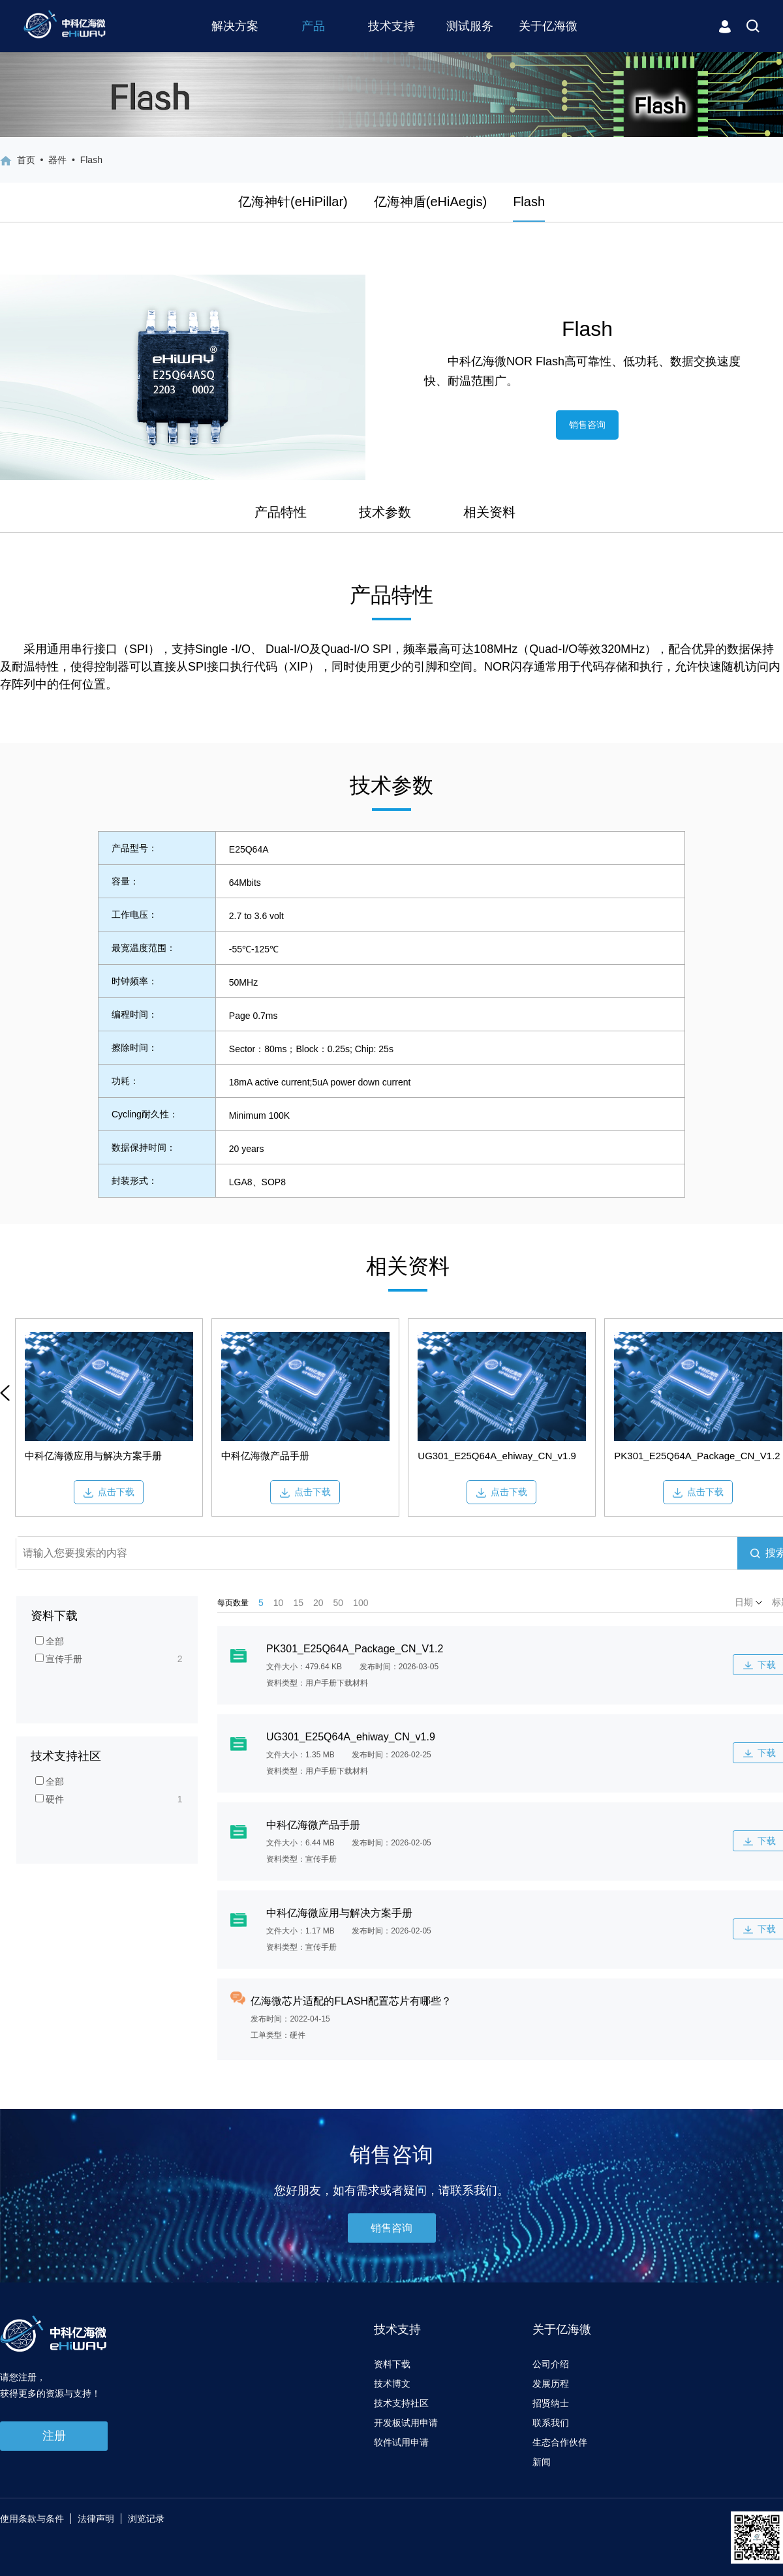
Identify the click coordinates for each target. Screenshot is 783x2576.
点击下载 (109, 1492)
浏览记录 (146, 2518)
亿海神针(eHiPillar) (293, 201)
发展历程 (550, 2383)
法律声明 (96, 2518)
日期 (748, 1602)
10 (278, 1603)
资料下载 (392, 2364)
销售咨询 (587, 424)
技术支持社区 (401, 2403)
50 (338, 1603)
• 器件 (51, 160)
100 (360, 1603)
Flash (529, 201)
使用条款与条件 (32, 2518)
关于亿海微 (548, 26)
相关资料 (489, 512)
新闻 (541, 2462)
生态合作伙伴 (559, 2442)
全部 (50, 1641)
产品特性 (280, 512)
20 (318, 1603)
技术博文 (392, 2383)
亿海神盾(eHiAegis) (430, 201)
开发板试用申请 (406, 2422)
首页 (26, 160)
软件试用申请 (401, 2442)
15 (298, 1603)
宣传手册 (59, 1659)
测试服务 (469, 26)
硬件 (50, 1799)
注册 (54, 2435)
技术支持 (391, 26)
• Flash (84, 160)
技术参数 (385, 512)
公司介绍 (550, 2364)
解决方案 (234, 26)
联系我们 (550, 2422)
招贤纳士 (550, 2403)
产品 (313, 26)
